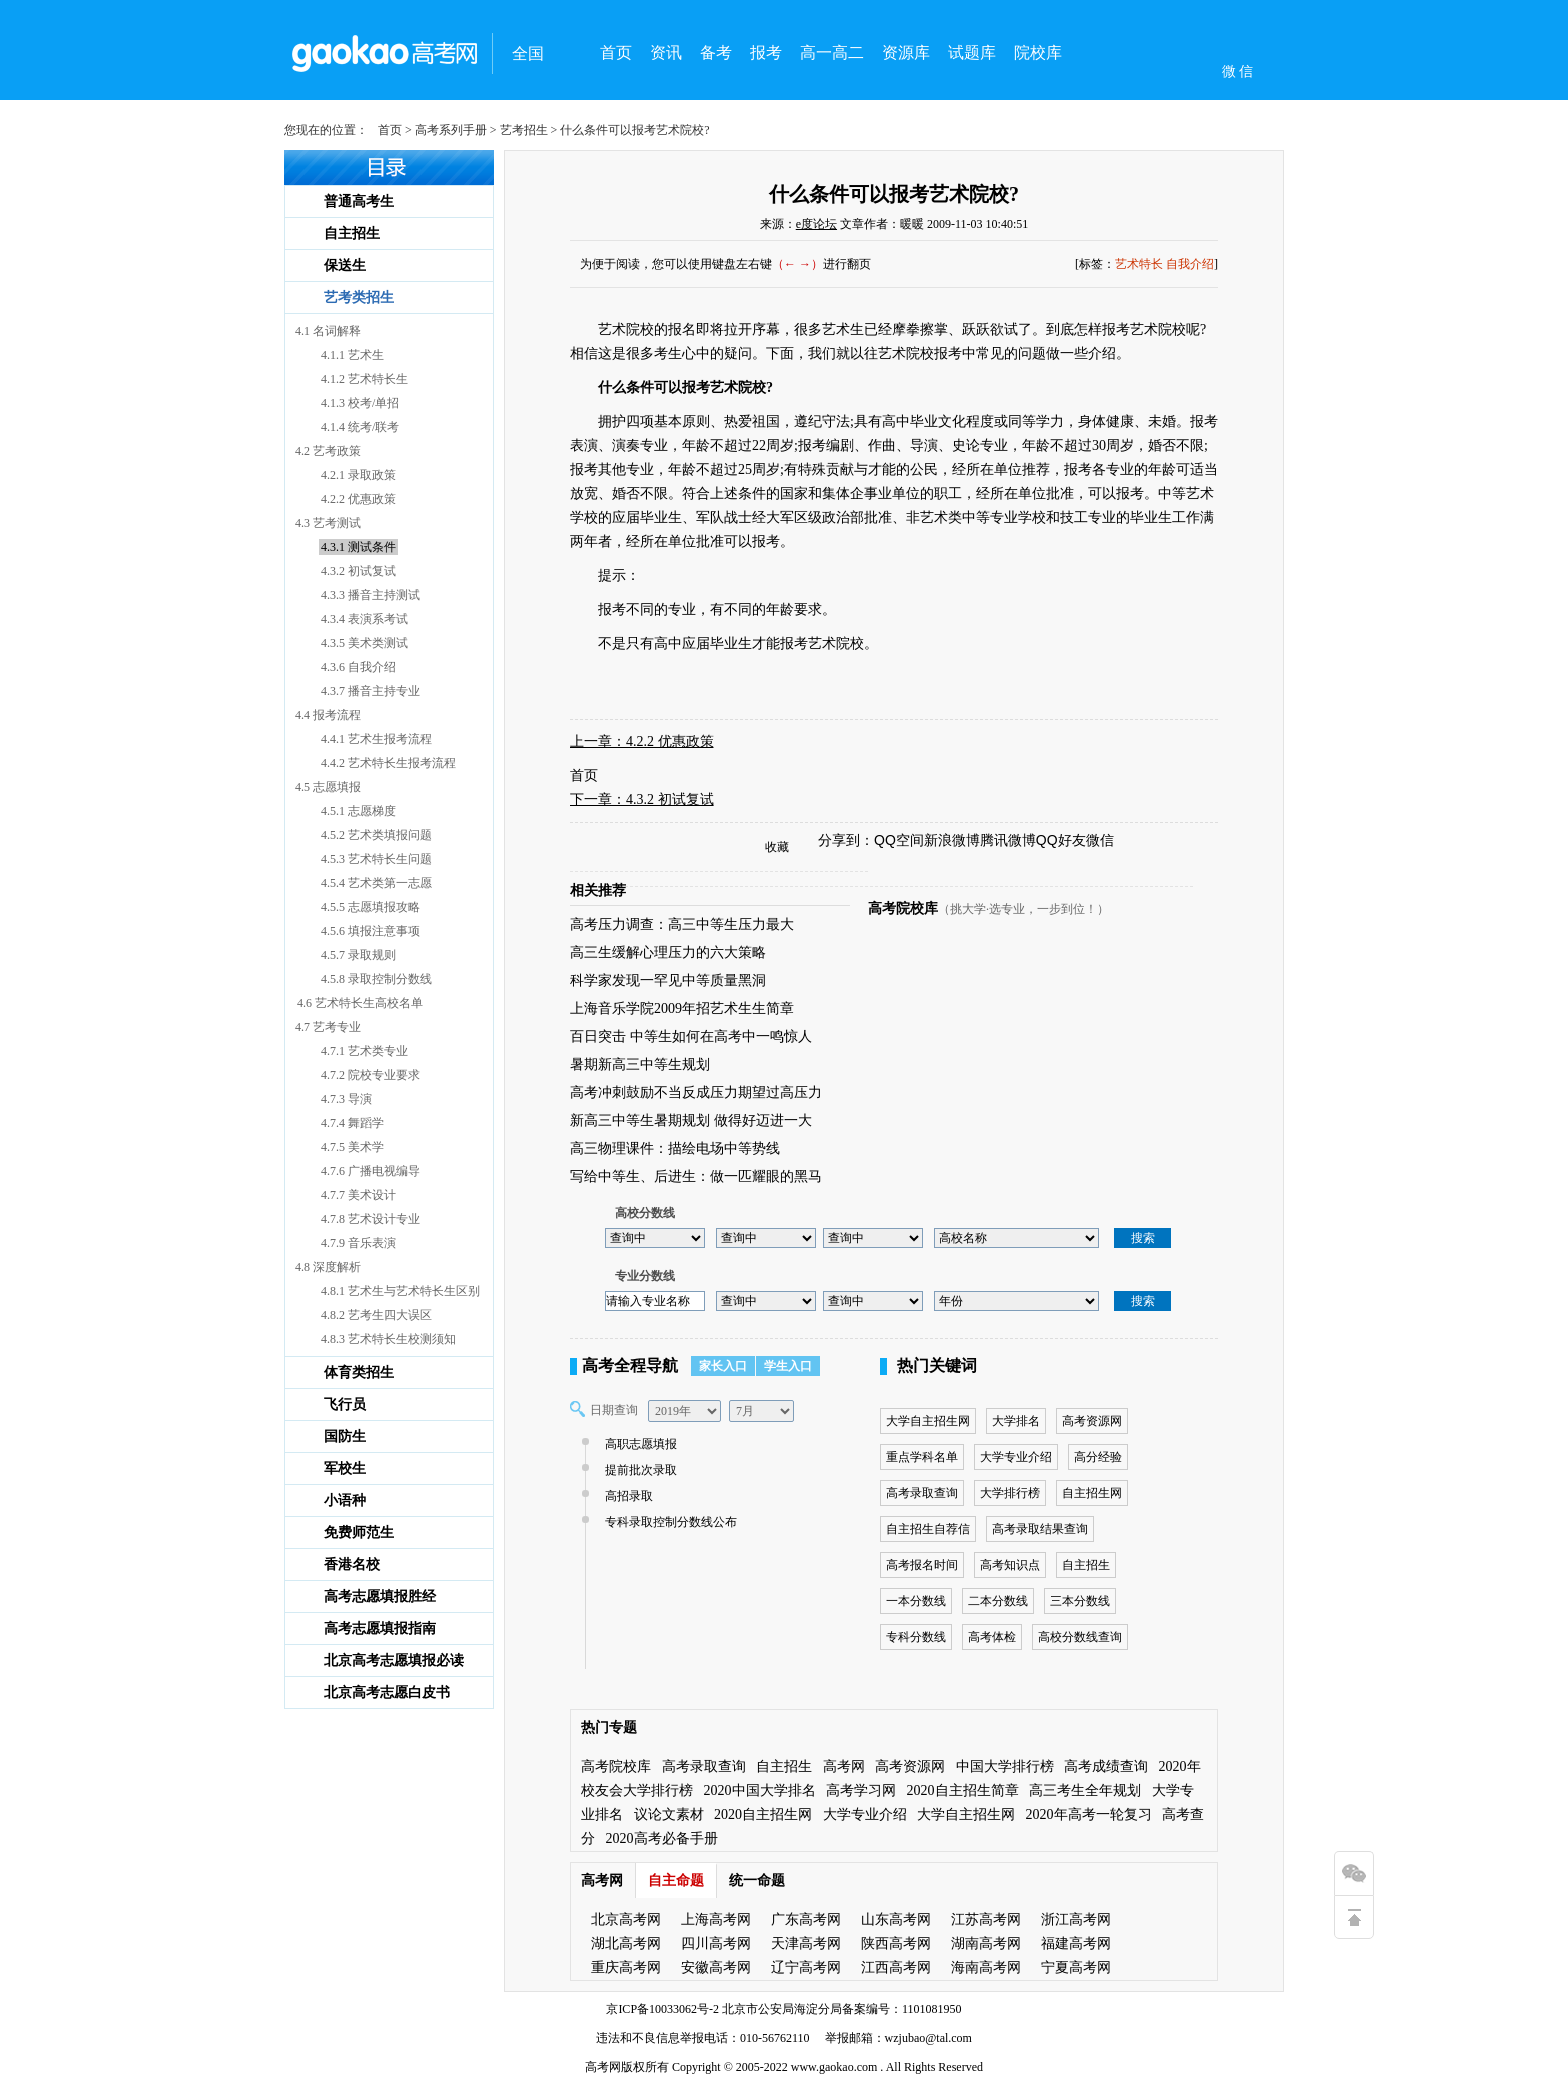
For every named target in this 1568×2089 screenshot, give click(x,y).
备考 (716, 52)
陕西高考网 (896, 1943)
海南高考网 (986, 1967)
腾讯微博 (1008, 840)
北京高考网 (626, 1919)
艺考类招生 (359, 297)
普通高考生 (359, 201)
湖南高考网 (986, 1943)
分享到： (846, 840)
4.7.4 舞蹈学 (352, 1123)
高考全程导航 (630, 1365)
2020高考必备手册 (662, 1838)
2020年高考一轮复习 (1089, 1814)
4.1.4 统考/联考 (360, 427)
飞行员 (345, 1404)
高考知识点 (1010, 1565)
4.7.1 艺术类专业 (364, 1051)
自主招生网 (1092, 1493)
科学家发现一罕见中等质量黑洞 (668, 980)
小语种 (345, 1500)
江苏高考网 (986, 1919)
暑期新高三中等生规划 (640, 1064)
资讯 (666, 52)
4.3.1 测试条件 (358, 547)
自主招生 (352, 233)
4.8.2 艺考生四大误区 (376, 1315)
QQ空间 (899, 840)
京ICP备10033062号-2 (662, 2009)
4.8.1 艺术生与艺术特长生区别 (400, 1291)
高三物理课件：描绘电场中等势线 (675, 1148)
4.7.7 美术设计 (358, 1195)
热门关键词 (937, 1365)
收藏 (777, 847)
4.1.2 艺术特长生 (364, 379)
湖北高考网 (626, 1943)
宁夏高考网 (1076, 1967)
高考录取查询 (922, 1493)
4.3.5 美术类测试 (364, 643)
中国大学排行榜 (1005, 1766)
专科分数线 (916, 1637)
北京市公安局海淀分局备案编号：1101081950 (840, 2009)
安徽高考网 (716, 1967)
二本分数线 (998, 1601)
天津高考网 (806, 1943)
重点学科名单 (922, 1457)
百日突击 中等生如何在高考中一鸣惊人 (691, 1036)
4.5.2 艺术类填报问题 (376, 835)
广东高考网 (806, 1919)
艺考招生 (524, 130)
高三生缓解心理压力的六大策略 (668, 952)
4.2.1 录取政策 (358, 475)
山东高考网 (896, 1919)
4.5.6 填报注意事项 (370, 931)
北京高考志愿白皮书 (387, 1692)
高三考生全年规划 (1085, 1790)
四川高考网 (716, 1943)
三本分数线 (1080, 1601)
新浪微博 (952, 840)
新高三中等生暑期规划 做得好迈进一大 (691, 1120)
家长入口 (723, 1366)
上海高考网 (716, 1919)
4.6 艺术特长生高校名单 (360, 1003)
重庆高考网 (626, 1967)
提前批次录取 (638, 1470)
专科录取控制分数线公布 (668, 1522)
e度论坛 (816, 224)
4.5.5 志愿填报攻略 (370, 907)
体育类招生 (359, 1372)
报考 (766, 52)
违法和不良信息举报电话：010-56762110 (703, 2038)
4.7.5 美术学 (352, 1147)
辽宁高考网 (806, 1967)
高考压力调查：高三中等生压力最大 (682, 924)
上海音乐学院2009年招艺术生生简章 (682, 1008)
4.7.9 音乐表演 (358, 1243)
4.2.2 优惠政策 (358, 499)
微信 (1100, 840)
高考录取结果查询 (1040, 1529)
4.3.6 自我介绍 (358, 667)
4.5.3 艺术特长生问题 (376, 859)
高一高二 (832, 52)
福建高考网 (1076, 1943)
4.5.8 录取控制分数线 (376, 979)
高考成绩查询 (1106, 1766)
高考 (597, 2067)
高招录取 (626, 1496)
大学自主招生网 (928, 1421)
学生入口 (788, 1366)
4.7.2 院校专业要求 (370, 1075)
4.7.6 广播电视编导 (370, 1171)
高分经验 (1098, 1457)
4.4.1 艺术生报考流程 (376, 739)
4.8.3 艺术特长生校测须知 (388, 1339)
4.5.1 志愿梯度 (358, 811)
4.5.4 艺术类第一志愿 (376, 883)
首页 (616, 52)
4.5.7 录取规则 (358, 955)
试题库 (972, 52)
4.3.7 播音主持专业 (370, 691)
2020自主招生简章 (963, 1790)
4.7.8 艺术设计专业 (370, 1219)
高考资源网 (1092, 1421)
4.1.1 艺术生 (352, 355)
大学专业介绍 (1016, 1457)
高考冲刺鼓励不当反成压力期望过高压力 (696, 1092)
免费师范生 (359, 1532)
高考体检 (992, 1637)
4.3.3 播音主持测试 (370, 595)
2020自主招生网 (763, 1814)
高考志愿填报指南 (380, 1628)
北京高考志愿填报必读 (394, 1660)
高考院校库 (903, 908)
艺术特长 (1139, 264)
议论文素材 (669, 1814)
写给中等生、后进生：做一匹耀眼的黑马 (696, 1176)
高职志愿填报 (638, 1444)
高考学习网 (861, 1790)
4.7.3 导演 (346, 1099)
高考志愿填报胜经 (380, 1596)
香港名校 (352, 1564)
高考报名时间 (922, 1565)
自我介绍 (1190, 264)
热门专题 (609, 1727)
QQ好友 (1061, 840)
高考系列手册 (451, 130)
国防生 (345, 1436)
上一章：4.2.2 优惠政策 (642, 741)
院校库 (1038, 52)
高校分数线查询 (1080, 1637)
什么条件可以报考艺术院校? (894, 194)
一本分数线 (916, 1601)
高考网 (844, 1766)
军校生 (345, 1468)
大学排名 (1016, 1421)
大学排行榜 (1010, 1493)
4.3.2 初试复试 (358, 571)
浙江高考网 (1076, 1919)
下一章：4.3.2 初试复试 (642, 799)
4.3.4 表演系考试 (364, 619)
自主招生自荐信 (928, 1529)
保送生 (345, 265)
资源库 (906, 52)
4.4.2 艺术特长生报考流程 (388, 763)
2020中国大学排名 (760, 1790)
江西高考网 (896, 1967)
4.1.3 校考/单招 (360, 403)
